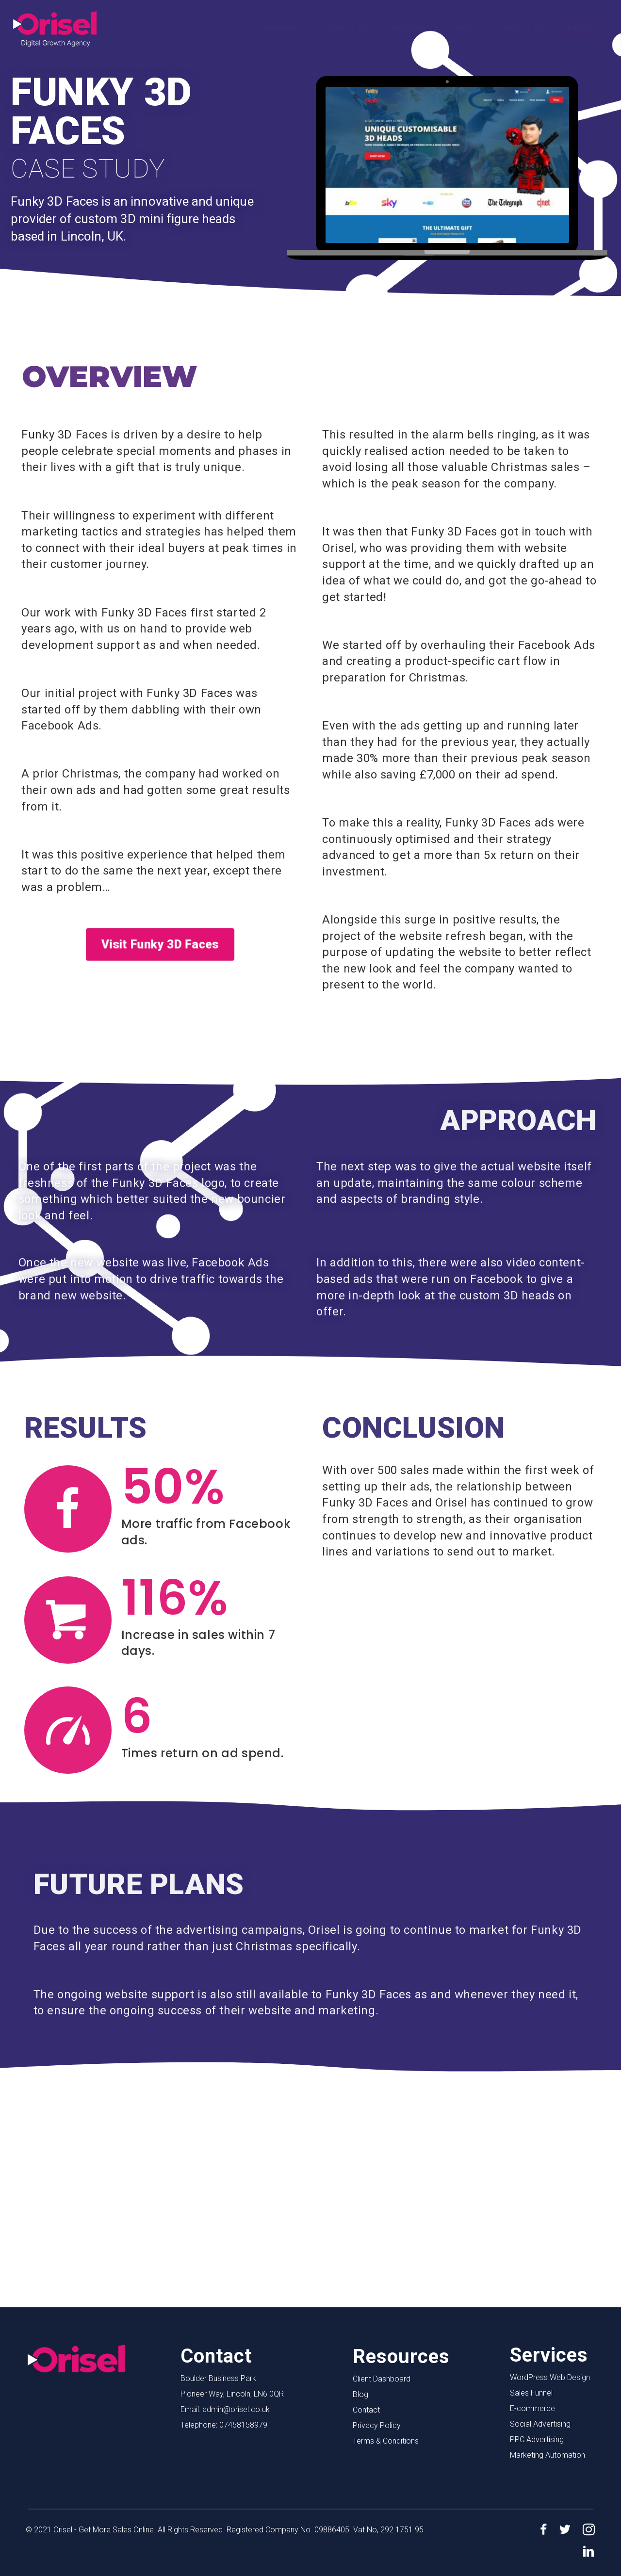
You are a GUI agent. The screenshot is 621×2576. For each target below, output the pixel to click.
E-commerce (532, 2408)
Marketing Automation (547, 2455)
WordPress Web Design (550, 2377)
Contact (366, 2409)
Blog (360, 2394)
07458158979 (243, 2425)
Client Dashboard (381, 2378)
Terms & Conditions (386, 2441)
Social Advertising (540, 2424)
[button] (304, 28)
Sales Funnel (531, 2393)
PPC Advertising (537, 2439)
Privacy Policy (377, 2425)
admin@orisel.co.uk (236, 2409)
